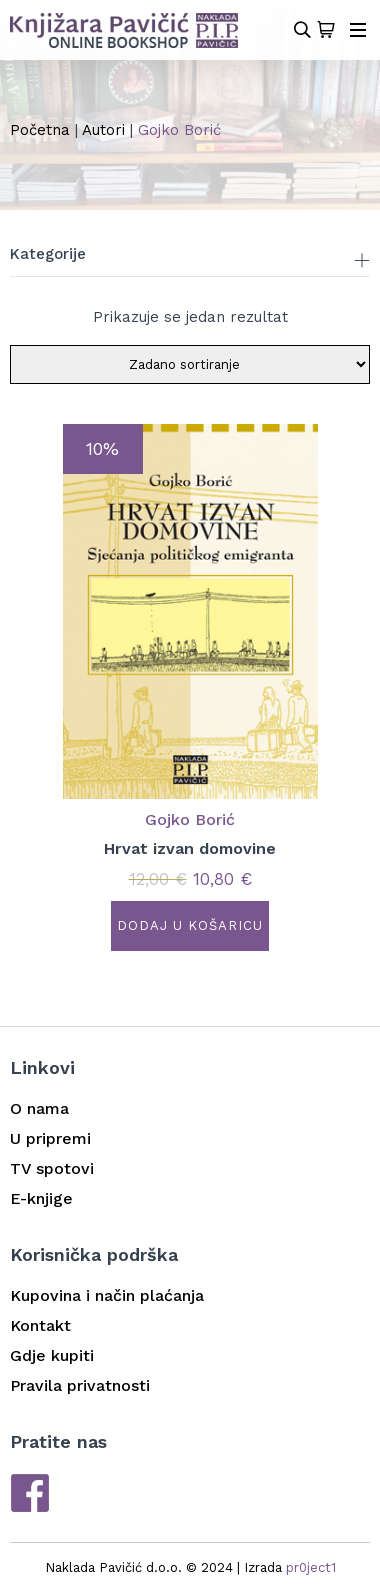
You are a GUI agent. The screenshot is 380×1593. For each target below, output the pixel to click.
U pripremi (50, 1138)
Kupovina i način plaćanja (107, 1295)
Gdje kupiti (52, 1355)
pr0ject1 (311, 1567)
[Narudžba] (190, 364)
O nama (39, 1108)
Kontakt (40, 1325)
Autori (103, 130)
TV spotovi (52, 1168)
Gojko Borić (190, 819)
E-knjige (41, 1198)
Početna (40, 130)
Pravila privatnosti (80, 1385)
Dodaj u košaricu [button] (190, 925)
